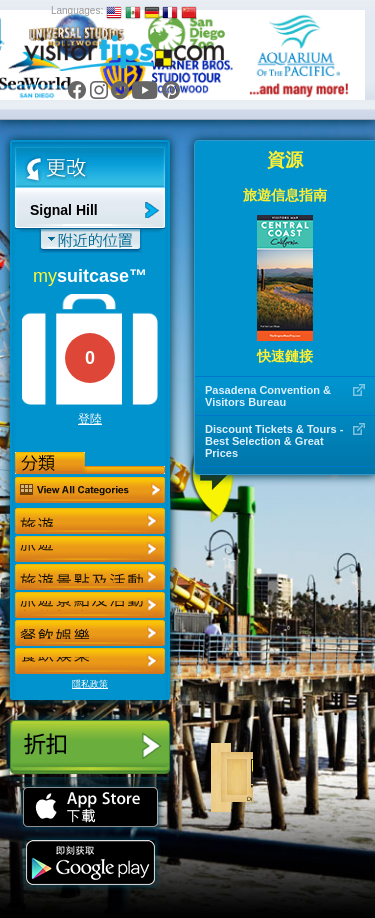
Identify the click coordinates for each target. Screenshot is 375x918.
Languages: (77, 10)
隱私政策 (90, 684)
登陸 (90, 419)
